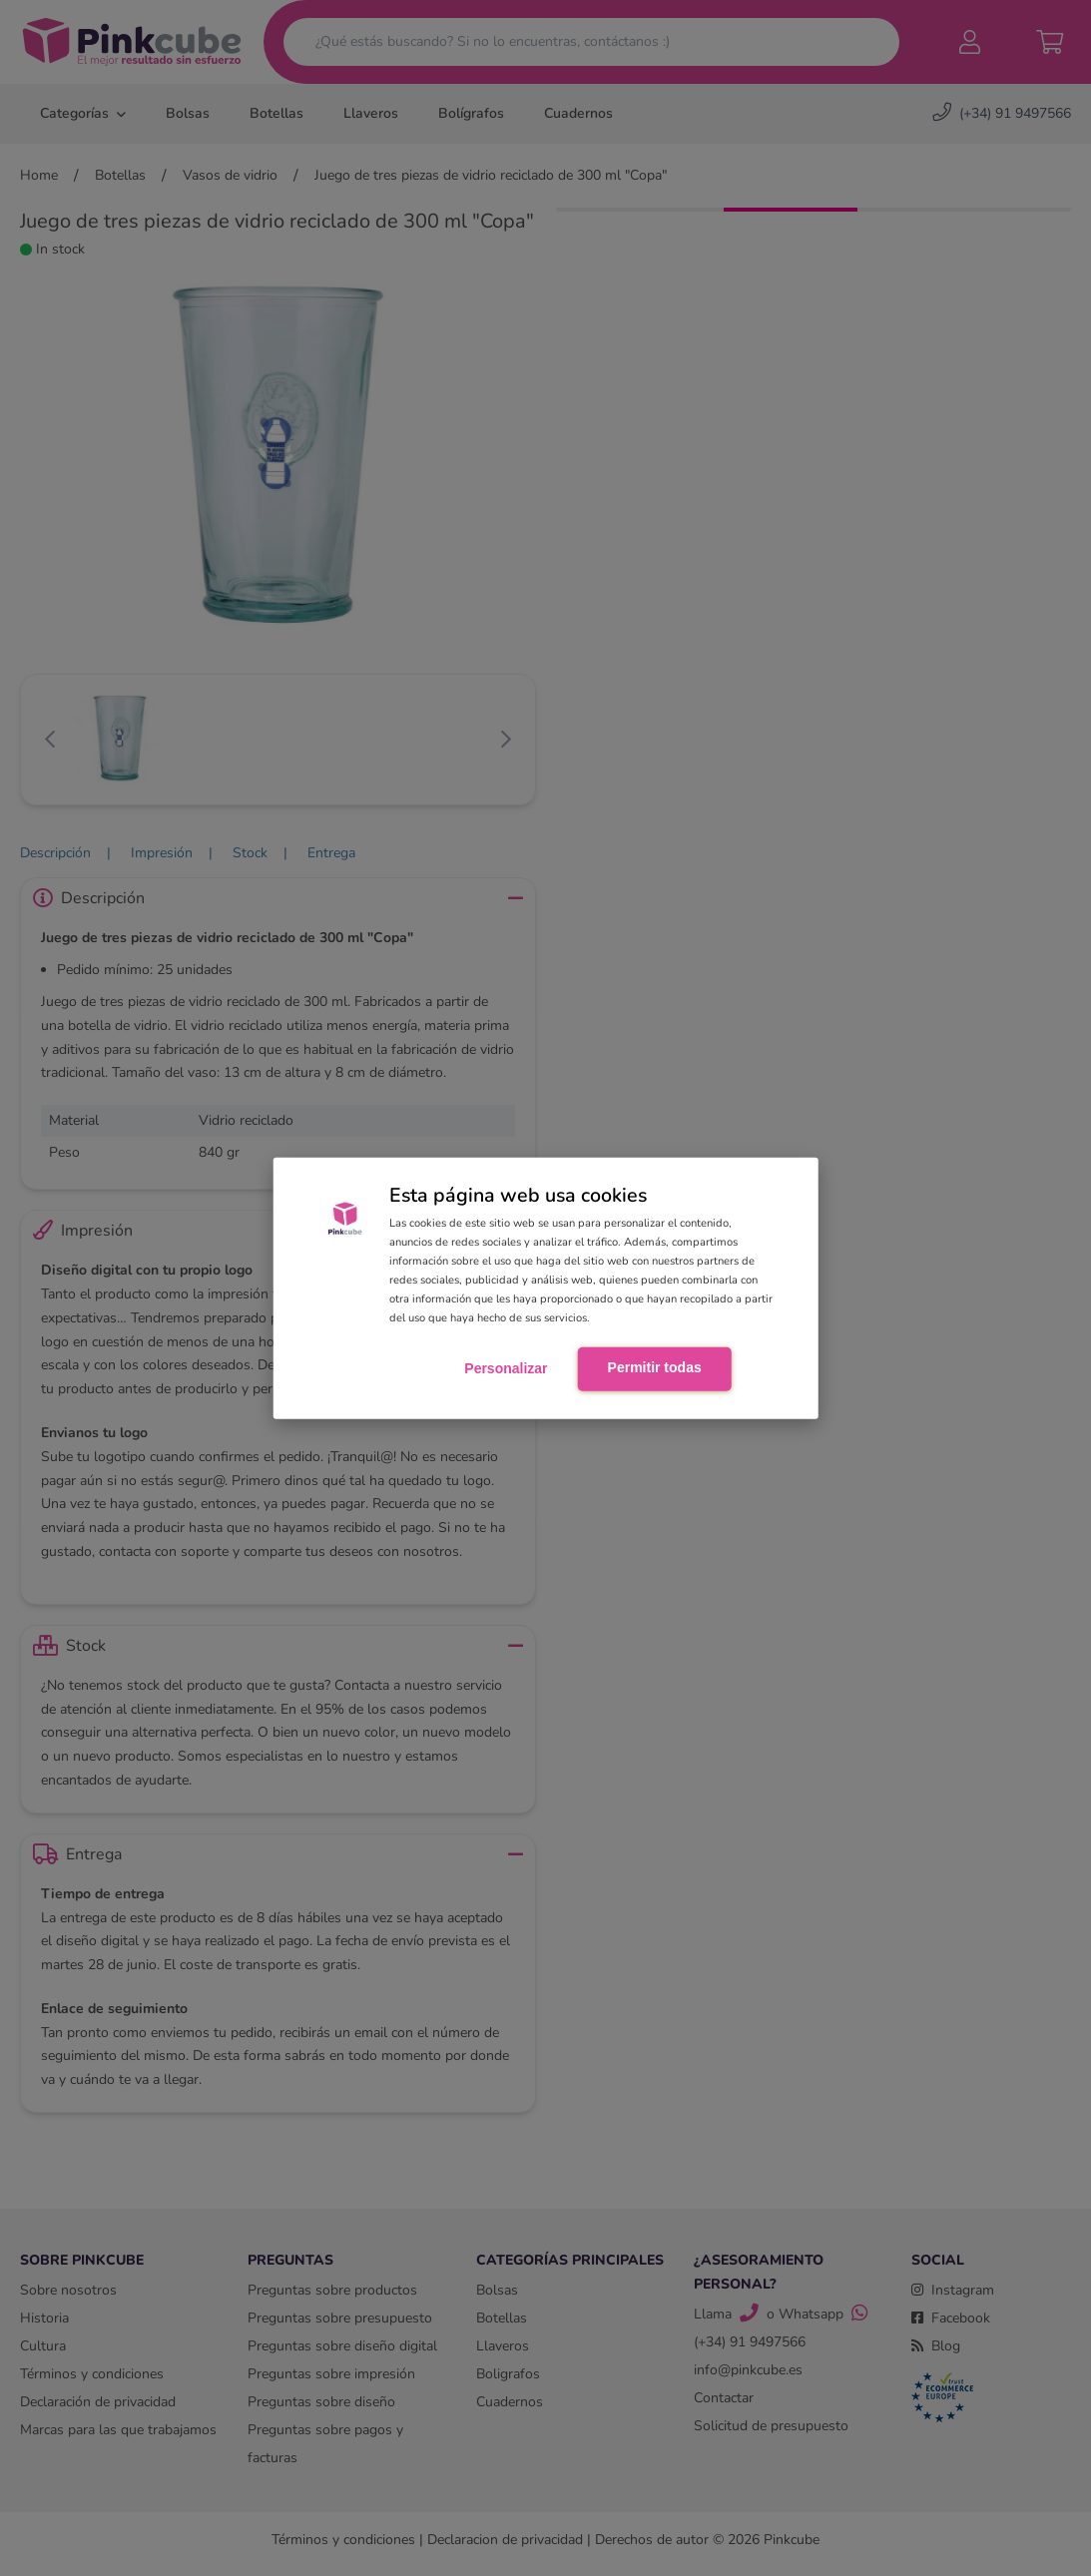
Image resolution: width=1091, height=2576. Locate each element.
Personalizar (505, 1368)
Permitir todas (655, 1367)
